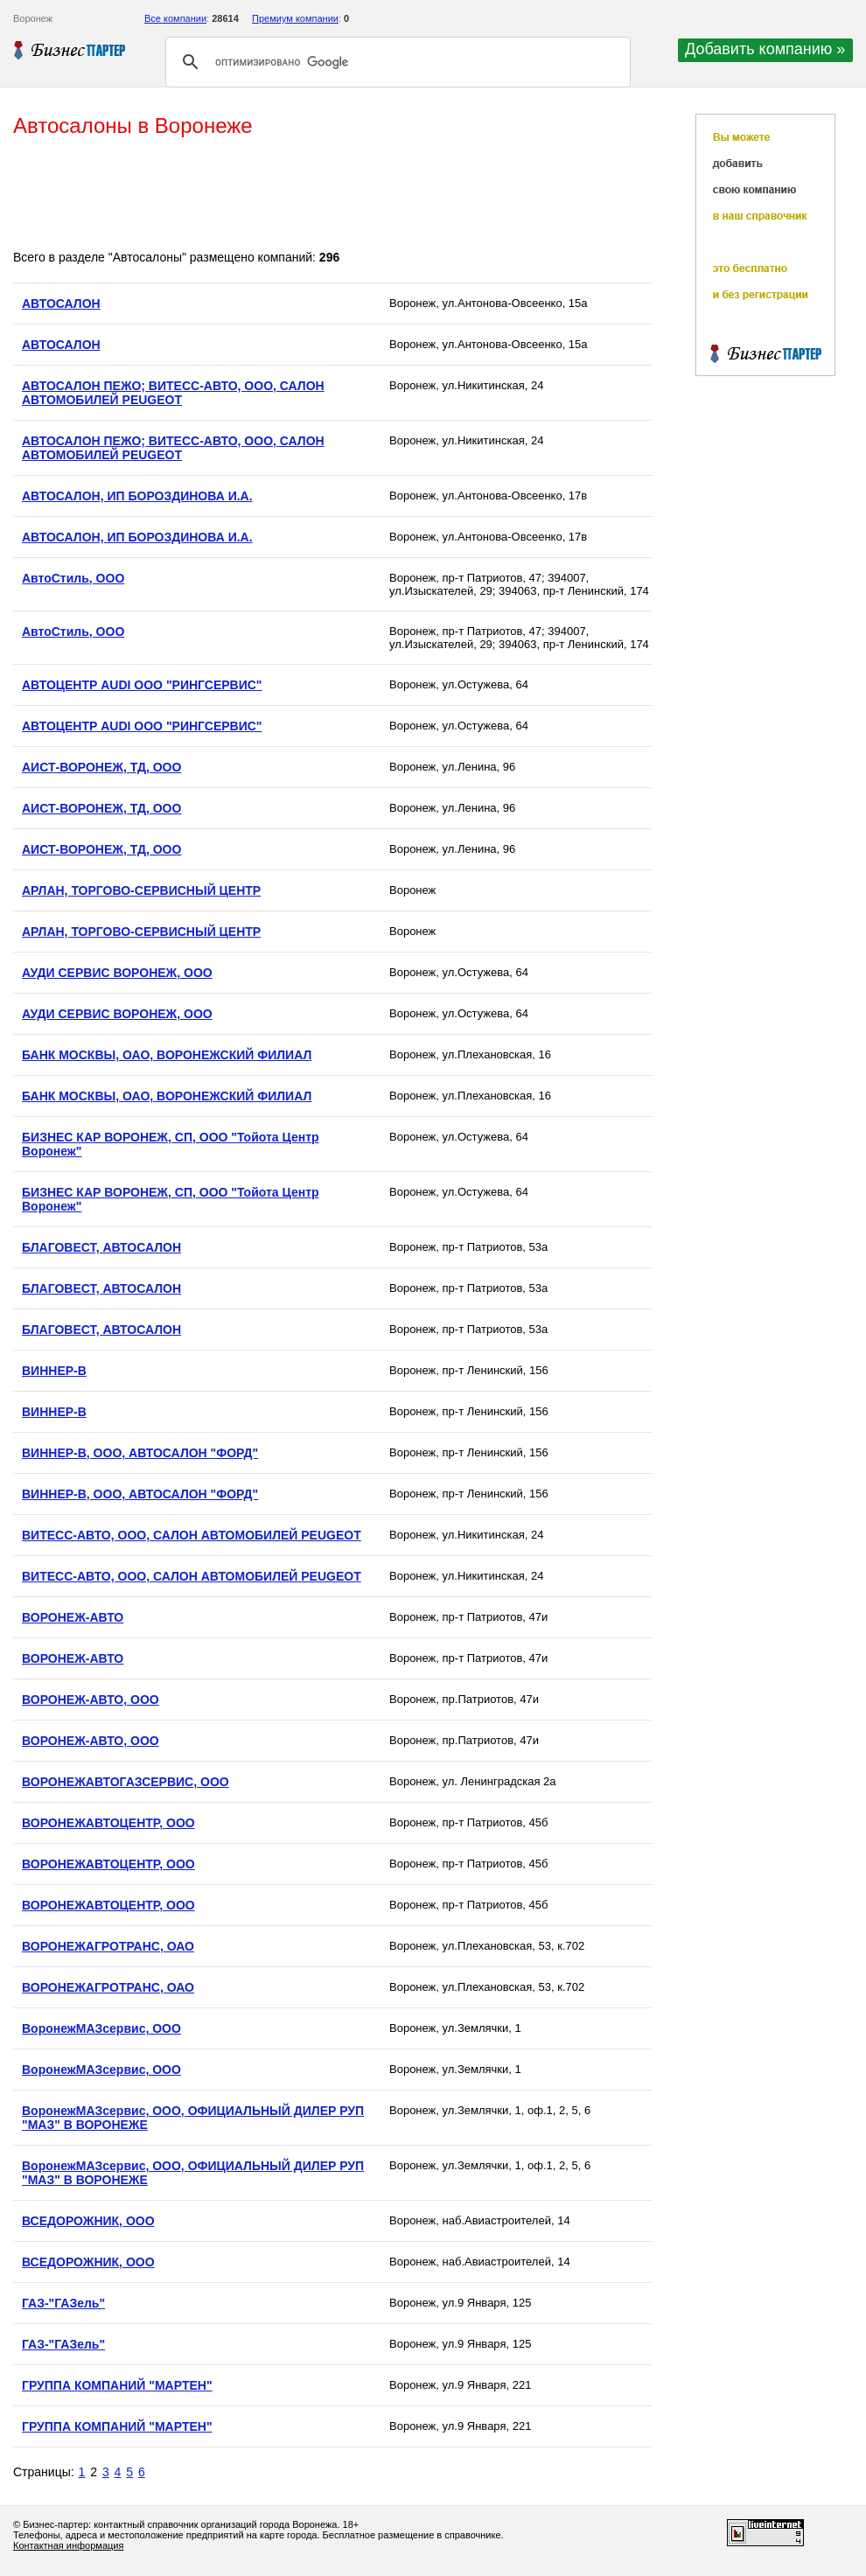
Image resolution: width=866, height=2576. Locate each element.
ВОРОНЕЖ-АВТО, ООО (90, 1700)
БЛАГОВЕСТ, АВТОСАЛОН (101, 1247)
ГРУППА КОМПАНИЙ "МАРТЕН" (117, 2385)
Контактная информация (68, 2545)
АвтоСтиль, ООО (73, 578)
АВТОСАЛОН (61, 304)
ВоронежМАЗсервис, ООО (101, 2028)
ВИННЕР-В (54, 1371)
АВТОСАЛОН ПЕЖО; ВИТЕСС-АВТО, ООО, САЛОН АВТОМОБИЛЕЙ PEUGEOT (173, 393)
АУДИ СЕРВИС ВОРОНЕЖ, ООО (117, 973)
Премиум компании (295, 18)
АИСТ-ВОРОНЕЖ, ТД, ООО (101, 767)
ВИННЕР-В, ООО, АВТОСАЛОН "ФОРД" (140, 1453)
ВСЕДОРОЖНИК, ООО (88, 2221)
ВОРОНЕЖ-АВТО (72, 1617)
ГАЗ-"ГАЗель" (63, 2303)
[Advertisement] (331, 195)
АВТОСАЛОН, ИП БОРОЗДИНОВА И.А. (137, 496)
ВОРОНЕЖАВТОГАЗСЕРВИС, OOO (125, 1782)
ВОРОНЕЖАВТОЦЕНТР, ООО (108, 1823)
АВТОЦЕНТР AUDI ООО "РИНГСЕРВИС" (142, 685)
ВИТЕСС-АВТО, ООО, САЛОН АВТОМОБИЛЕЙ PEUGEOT (191, 1535)
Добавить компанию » (765, 49)
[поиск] (395, 62)
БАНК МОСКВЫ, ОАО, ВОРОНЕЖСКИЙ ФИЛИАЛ (166, 1055)
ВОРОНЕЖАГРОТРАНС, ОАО (108, 1946)
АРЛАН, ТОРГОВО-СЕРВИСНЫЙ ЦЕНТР (141, 890)
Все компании (175, 18)
